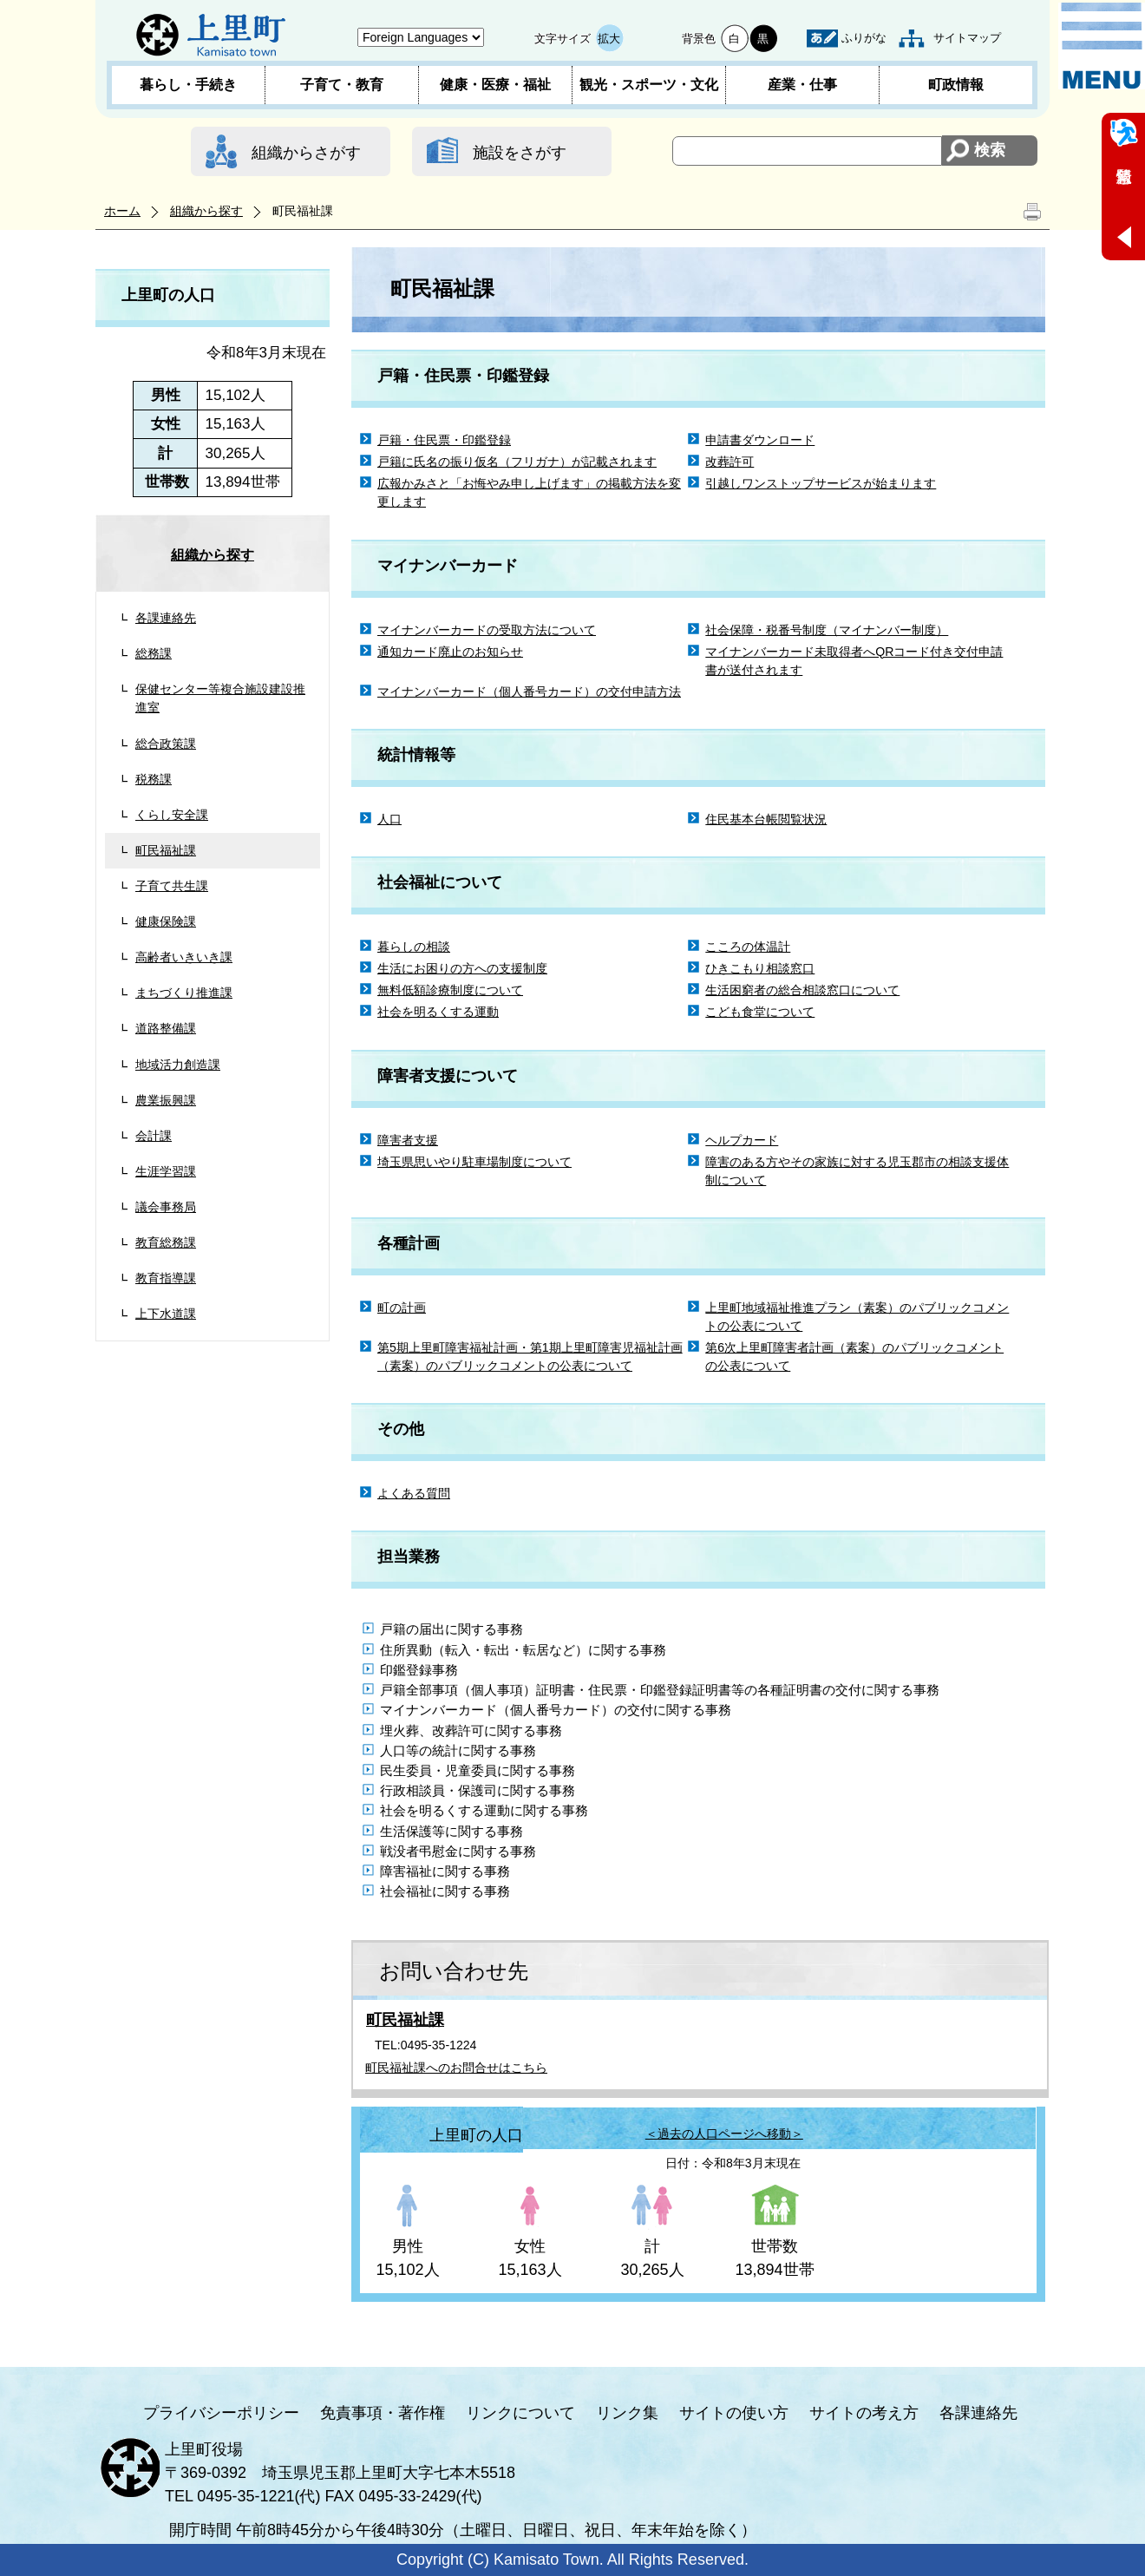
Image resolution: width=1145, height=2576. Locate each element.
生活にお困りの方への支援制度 (462, 968)
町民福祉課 (165, 850)
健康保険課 (165, 921)
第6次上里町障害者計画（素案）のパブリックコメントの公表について (854, 1356)
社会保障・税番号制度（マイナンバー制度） (826, 630)
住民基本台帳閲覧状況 (766, 819)
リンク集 (627, 2413)
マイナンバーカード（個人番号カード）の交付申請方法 (529, 691)
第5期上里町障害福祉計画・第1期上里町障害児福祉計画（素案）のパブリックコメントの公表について (530, 1356)
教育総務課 (165, 1242)
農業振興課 (165, 1100)
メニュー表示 (1101, 46)
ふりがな (864, 37)
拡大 (609, 38)
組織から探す (206, 211)
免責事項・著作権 (382, 2413)
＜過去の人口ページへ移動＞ (724, 2133)
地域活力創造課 (177, 1065)
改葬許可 (729, 462)
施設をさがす (519, 152)
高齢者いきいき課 (183, 957)
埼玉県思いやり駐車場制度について (474, 1162)
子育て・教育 (341, 84)
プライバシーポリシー (221, 2413)
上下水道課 (165, 1314)
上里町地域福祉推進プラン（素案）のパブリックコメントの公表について (857, 1317)
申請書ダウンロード (760, 440)
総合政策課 (165, 744)
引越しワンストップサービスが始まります (820, 483)
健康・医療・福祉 (495, 84)
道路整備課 (165, 1028)
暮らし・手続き (188, 84)
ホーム (122, 211)
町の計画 (401, 1307)
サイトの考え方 (864, 2413)
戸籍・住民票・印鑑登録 (444, 440)
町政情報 (956, 84)
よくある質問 (413, 1493)
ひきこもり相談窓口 (760, 968)
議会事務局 (165, 1207)
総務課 (153, 653)
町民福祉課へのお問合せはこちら (456, 2068)
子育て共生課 (171, 886)
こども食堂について (760, 1012)
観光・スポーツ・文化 (648, 84)
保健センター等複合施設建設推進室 (220, 698)
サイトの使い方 (733, 2413)
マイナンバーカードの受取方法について (486, 630)
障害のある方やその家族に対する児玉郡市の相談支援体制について (857, 1171)
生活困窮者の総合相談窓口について (802, 990)
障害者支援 (407, 1140)
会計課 (153, 1136)
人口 (389, 819)
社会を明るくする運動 (438, 1012)
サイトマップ (967, 37)
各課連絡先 (165, 618)
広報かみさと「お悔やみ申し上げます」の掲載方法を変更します (529, 492)
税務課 (153, 779)
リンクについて (520, 2413)
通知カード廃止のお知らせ (450, 652)
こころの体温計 (747, 947)
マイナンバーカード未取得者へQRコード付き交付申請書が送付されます (854, 661)
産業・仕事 (802, 84)
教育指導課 (165, 1278)
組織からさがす (306, 152)
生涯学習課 (165, 1171)
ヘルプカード (741, 1140)
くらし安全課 (171, 815)
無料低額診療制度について (450, 990)
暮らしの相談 (413, 947)
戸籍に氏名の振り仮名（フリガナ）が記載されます (517, 462)
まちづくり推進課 (183, 993)
